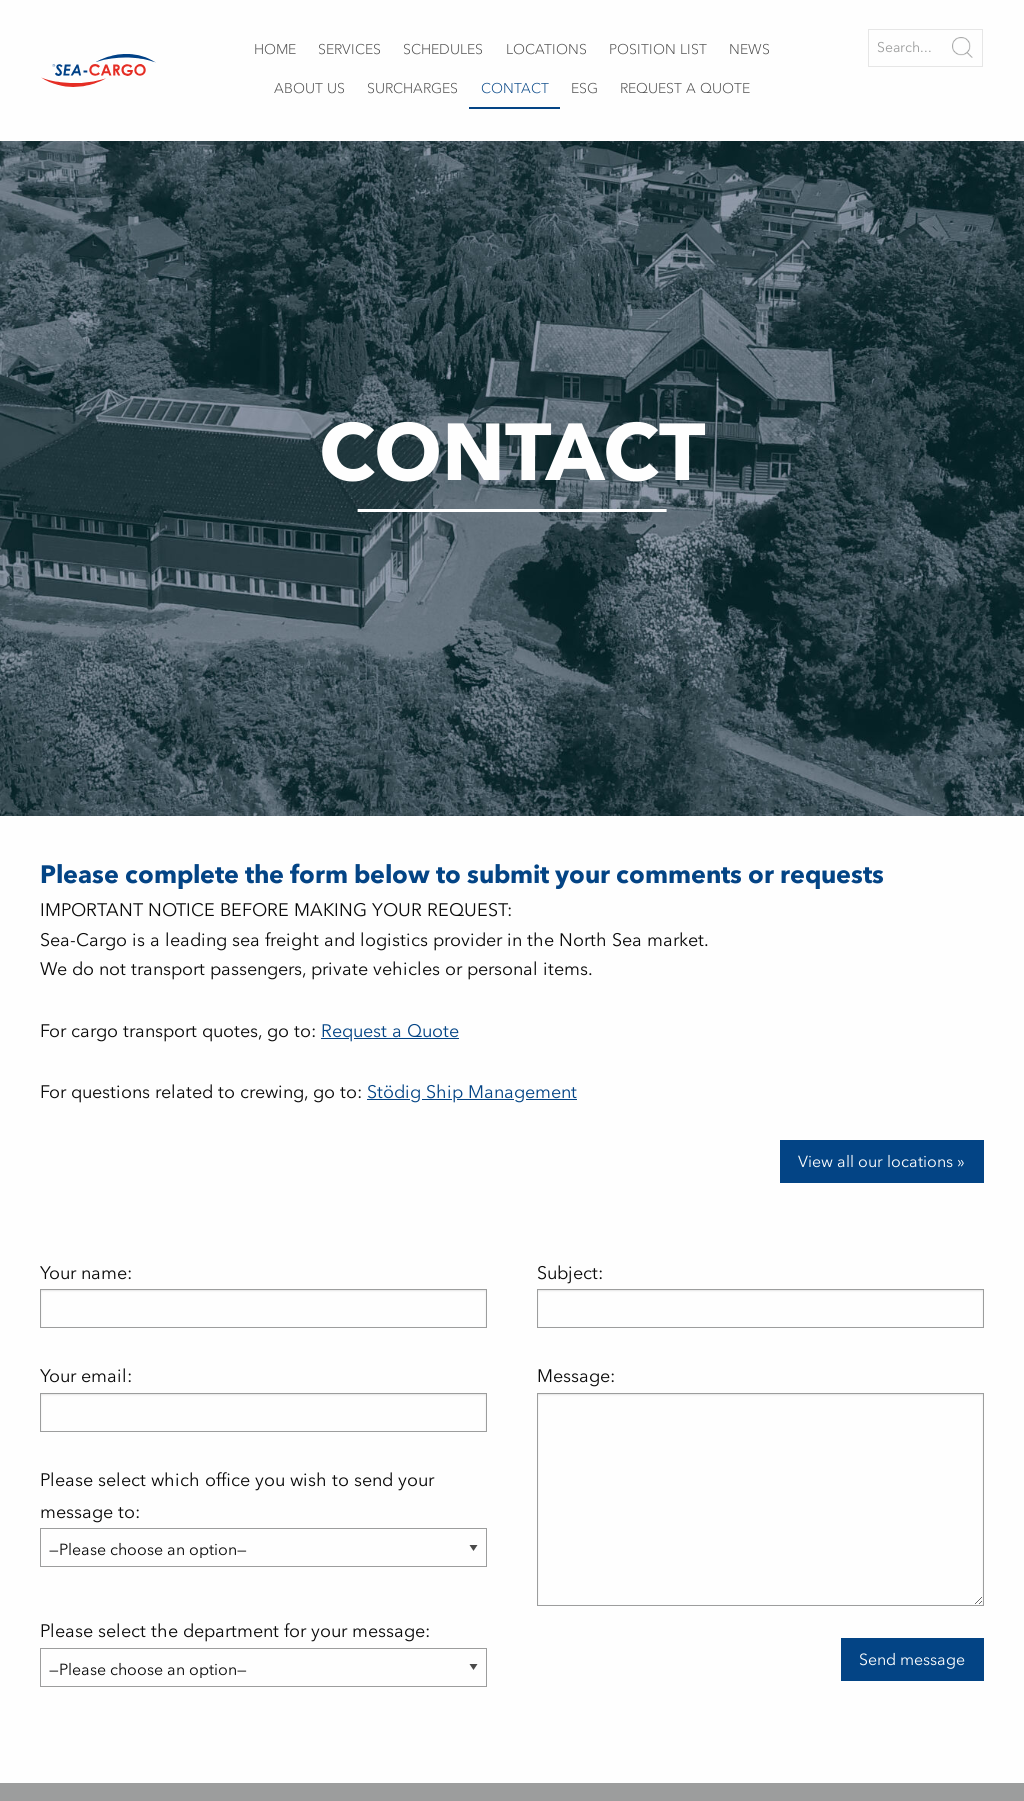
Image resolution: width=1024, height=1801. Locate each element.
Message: (760, 1485)
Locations (546, 49)
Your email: (263, 1398)
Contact (515, 88)
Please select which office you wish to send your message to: (263, 1515)
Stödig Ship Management (472, 1092)
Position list (658, 49)
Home (275, 49)
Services (349, 49)
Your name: (263, 1295)
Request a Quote (390, 1031)
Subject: (760, 1295)
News (749, 49)
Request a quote (685, 88)
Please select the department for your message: (263, 1649)
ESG (584, 88)
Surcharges (412, 88)
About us (309, 88)
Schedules (443, 49)
